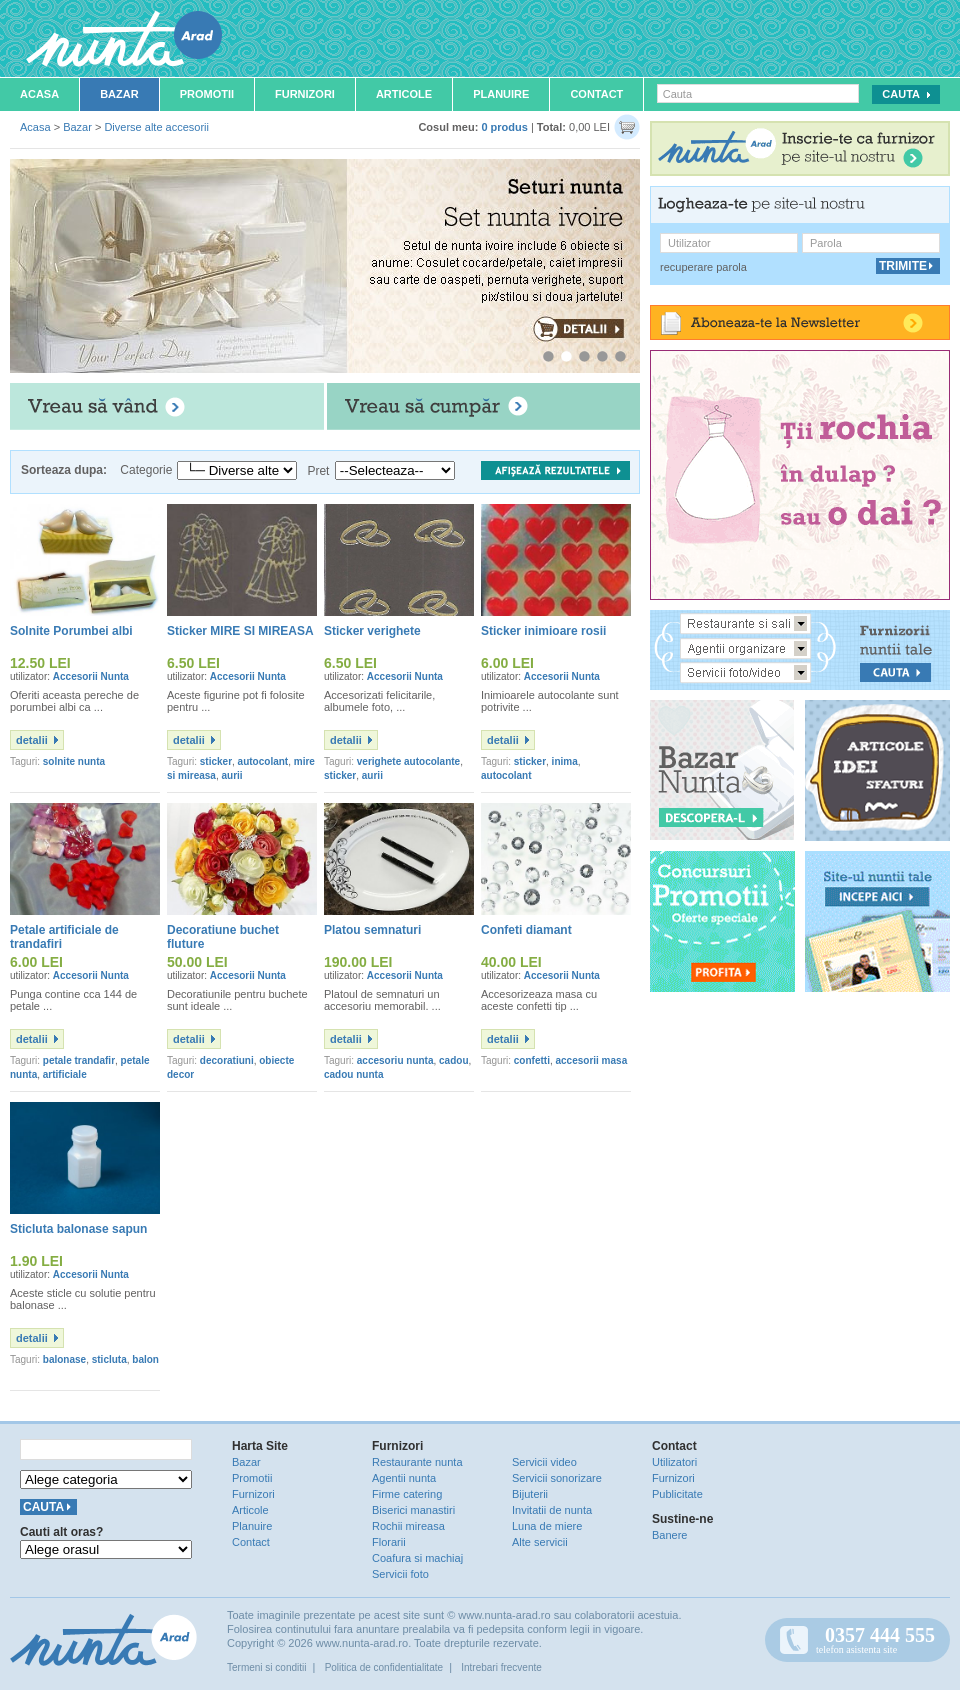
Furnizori (305, 94)
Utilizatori (674, 1462)
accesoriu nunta (395, 1060)
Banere (669, 1535)
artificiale (65, 1074)
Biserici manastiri (413, 1510)
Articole (404, 94)
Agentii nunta (404, 1478)
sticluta (109, 1359)
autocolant (263, 761)
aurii (232, 775)
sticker (216, 761)
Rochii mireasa (408, 1526)
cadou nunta (353, 1074)
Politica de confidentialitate (384, 1667)
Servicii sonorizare (557, 1478)
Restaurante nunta (417, 1462)
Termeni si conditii (266, 1667)
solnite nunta (74, 761)
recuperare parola (703, 267)
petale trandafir (79, 1060)
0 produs (504, 127)
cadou (453, 1060)
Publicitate (677, 1494)
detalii (32, 740)
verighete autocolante (408, 761)
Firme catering (407, 1494)
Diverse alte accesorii (156, 127)
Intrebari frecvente (501, 1667)
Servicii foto (400, 1574)
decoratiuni (227, 1060)
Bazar (119, 94)
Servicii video (544, 1462)
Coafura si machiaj (417, 1558)
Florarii (389, 1542)
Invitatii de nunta (552, 1510)
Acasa (39, 94)
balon (145, 1359)
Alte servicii (540, 1542)
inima (565, 761)
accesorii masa (591, 1060)
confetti (532, 1060)
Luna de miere (547, 1526)
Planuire (501, 94)
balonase (64, 1359)
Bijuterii (530, 1494)
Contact (596, 94)
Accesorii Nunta (91, 676)
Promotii (207, 94)
